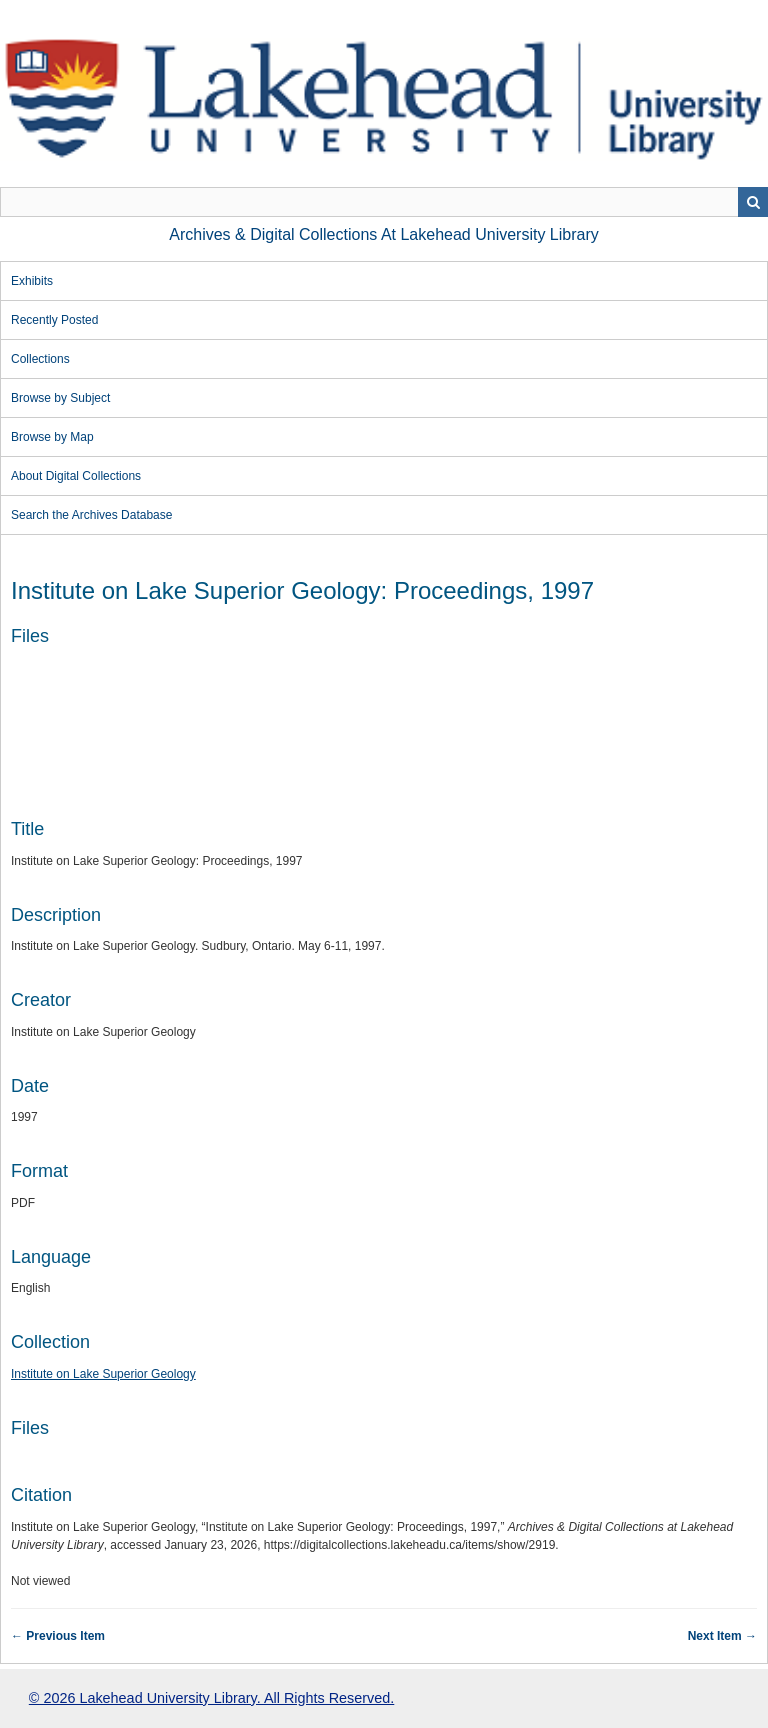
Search (753, 202)
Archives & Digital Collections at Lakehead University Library (384, 234)
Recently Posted (54, 320)
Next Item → (722, 1636)
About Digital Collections (76, 476)
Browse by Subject (60, 398)
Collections (40, 359)
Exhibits (32, 281)
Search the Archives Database (91, 515)
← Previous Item (58, 1636)
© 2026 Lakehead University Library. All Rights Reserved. (211, 1698)
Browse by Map (52, 437)
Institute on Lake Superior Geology (103, 1374)
